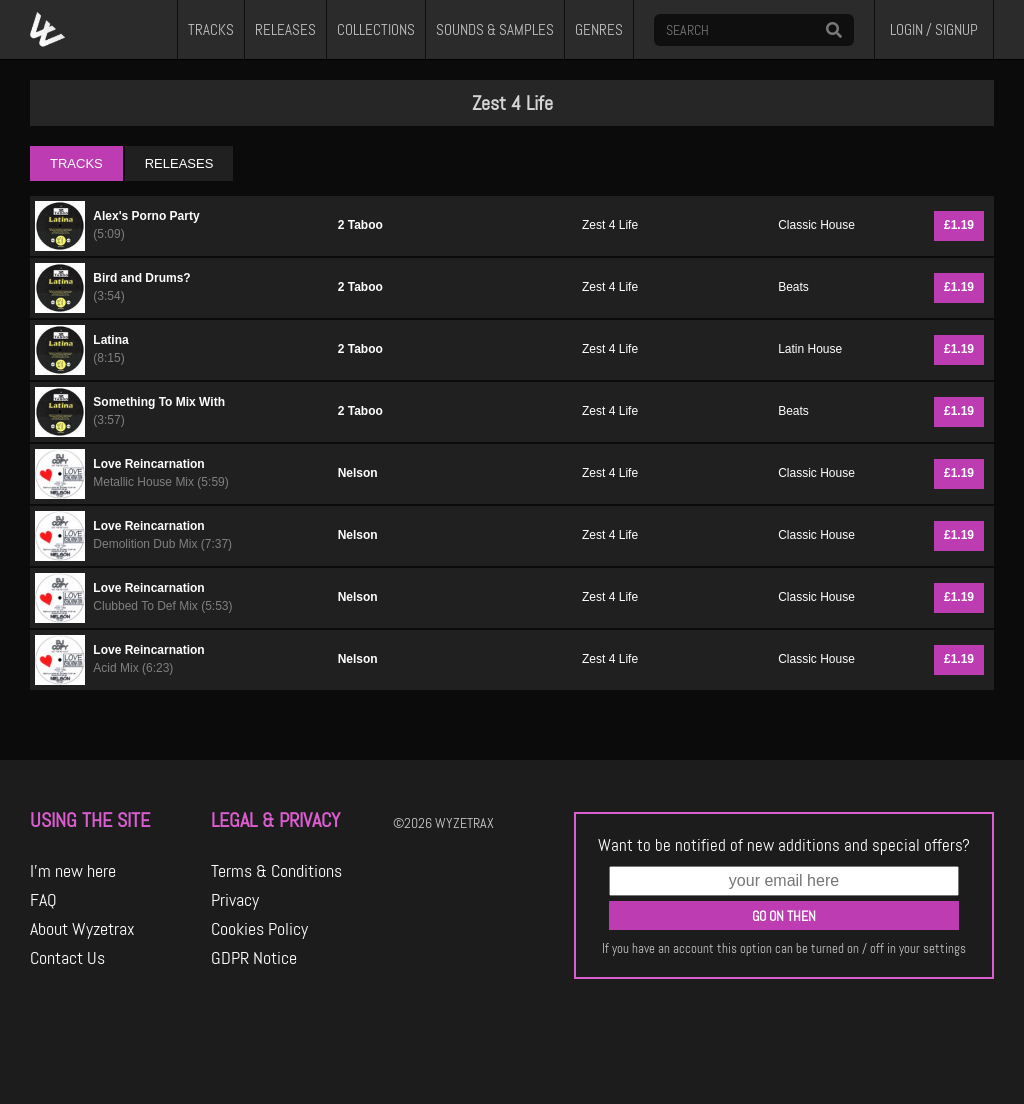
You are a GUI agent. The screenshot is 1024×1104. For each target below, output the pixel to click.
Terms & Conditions (276, 871)
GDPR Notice (254, 958)
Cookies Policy (259, 929)
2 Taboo (360, 225)
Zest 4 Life (610, 225)
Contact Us (67, 958)
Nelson (358, 473)
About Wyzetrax (82, 929)
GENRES (599, 30)
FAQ (43, 900)
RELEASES (285, 30)
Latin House (810, 349)
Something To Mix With (159, 402)
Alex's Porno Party (146, 216)
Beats (793, 287)
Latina (110, 340)
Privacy (235, 900)
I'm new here (73, 871)
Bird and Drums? (141, 278)
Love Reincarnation (148, 464)
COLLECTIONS (376, 30)
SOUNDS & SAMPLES (495, 30)
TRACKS (211, 30)
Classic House (816, 225)
